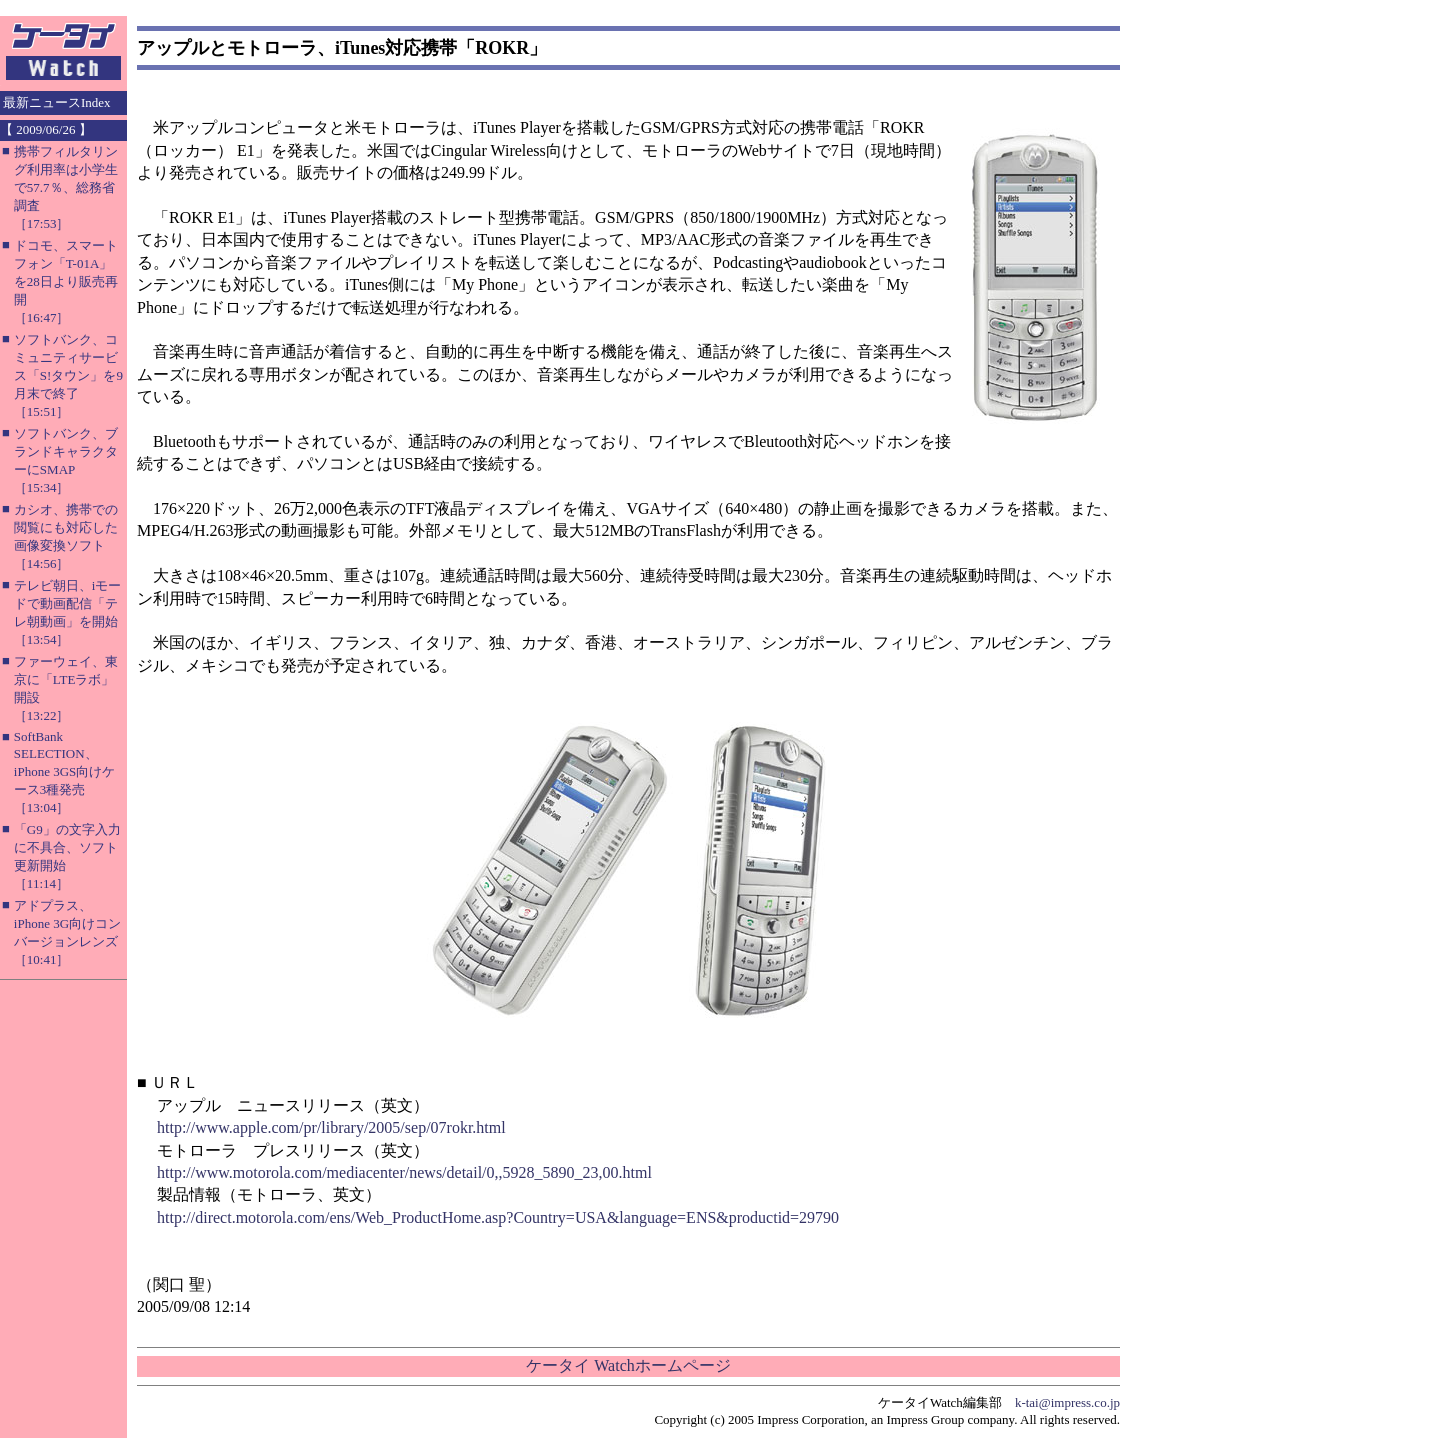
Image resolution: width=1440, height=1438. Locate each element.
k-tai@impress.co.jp (1067, 1402)
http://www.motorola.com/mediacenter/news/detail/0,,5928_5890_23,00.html (404, 1172)
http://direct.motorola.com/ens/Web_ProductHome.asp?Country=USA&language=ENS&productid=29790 (498, 1217)
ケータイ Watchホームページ (628, 1365)
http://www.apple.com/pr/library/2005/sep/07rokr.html (331, 1127)
